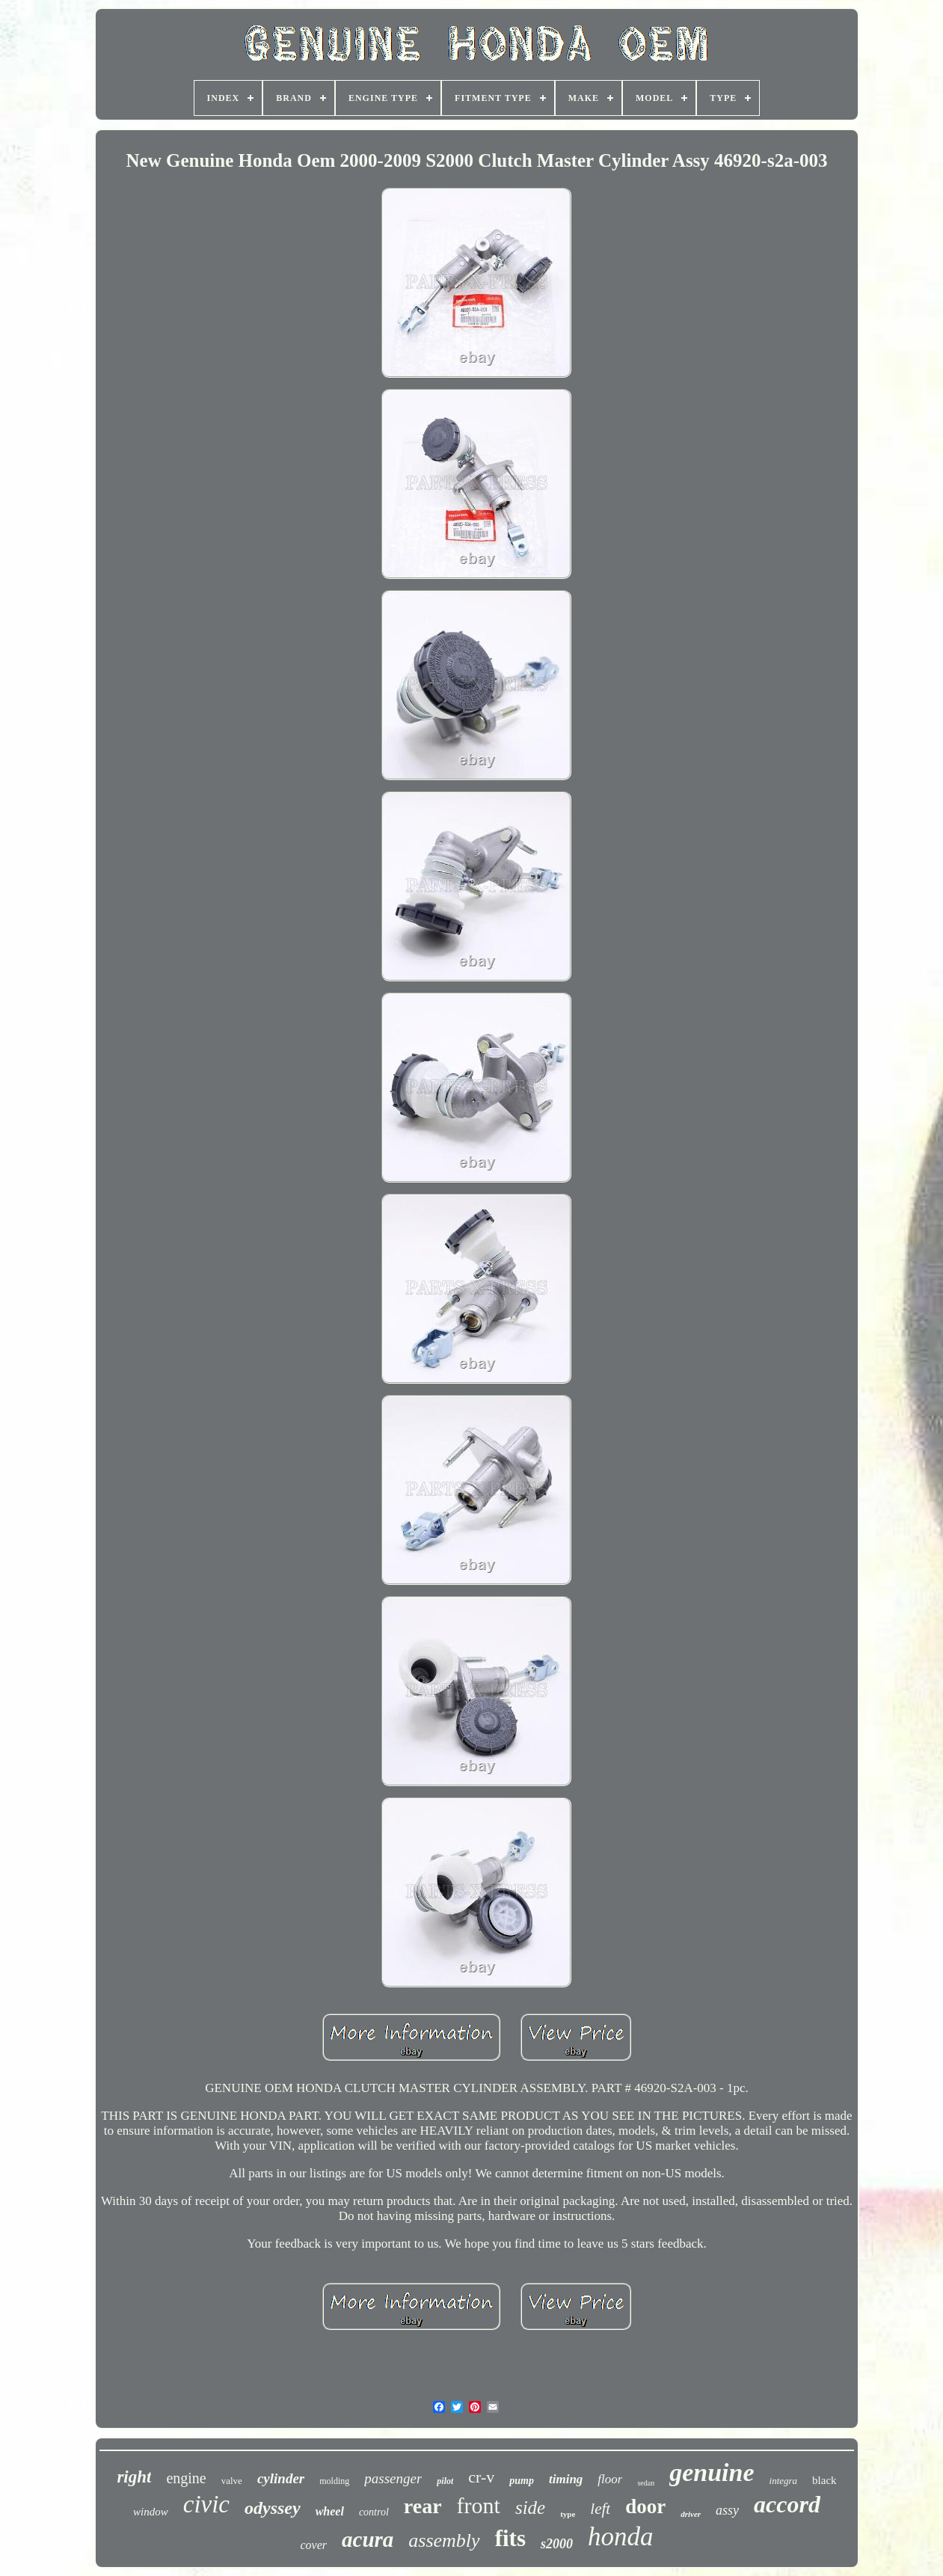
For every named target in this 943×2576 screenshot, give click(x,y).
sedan (645, 2483)
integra (784, 2480)
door (645, 2506)
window (150, 2512)
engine (186, 2478)
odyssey (273, 2508)
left (600, 2509)
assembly (443, 2540)
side (530, 2507)
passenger (393, 2478)
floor (610, 2479)
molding (334, 2481)
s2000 (557, 2543)
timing (566, 2479)
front (478, 2505)
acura (367, 2539)
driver (691, 2513)
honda (621, 2536)
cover (313, 2545)
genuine (711, 2472)
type (567, 2513)
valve (231, 2480)
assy (727, 2510)
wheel (330, 2511)
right (134, 2477)
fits (510, 2538)
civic (206, 2504)
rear (423, 2506)
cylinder (280, 2478)
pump (521, 2480)
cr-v (481, 2477)
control (374, 2512)
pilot (445, 2481)
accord (787, 2504)
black (824, 2480)
